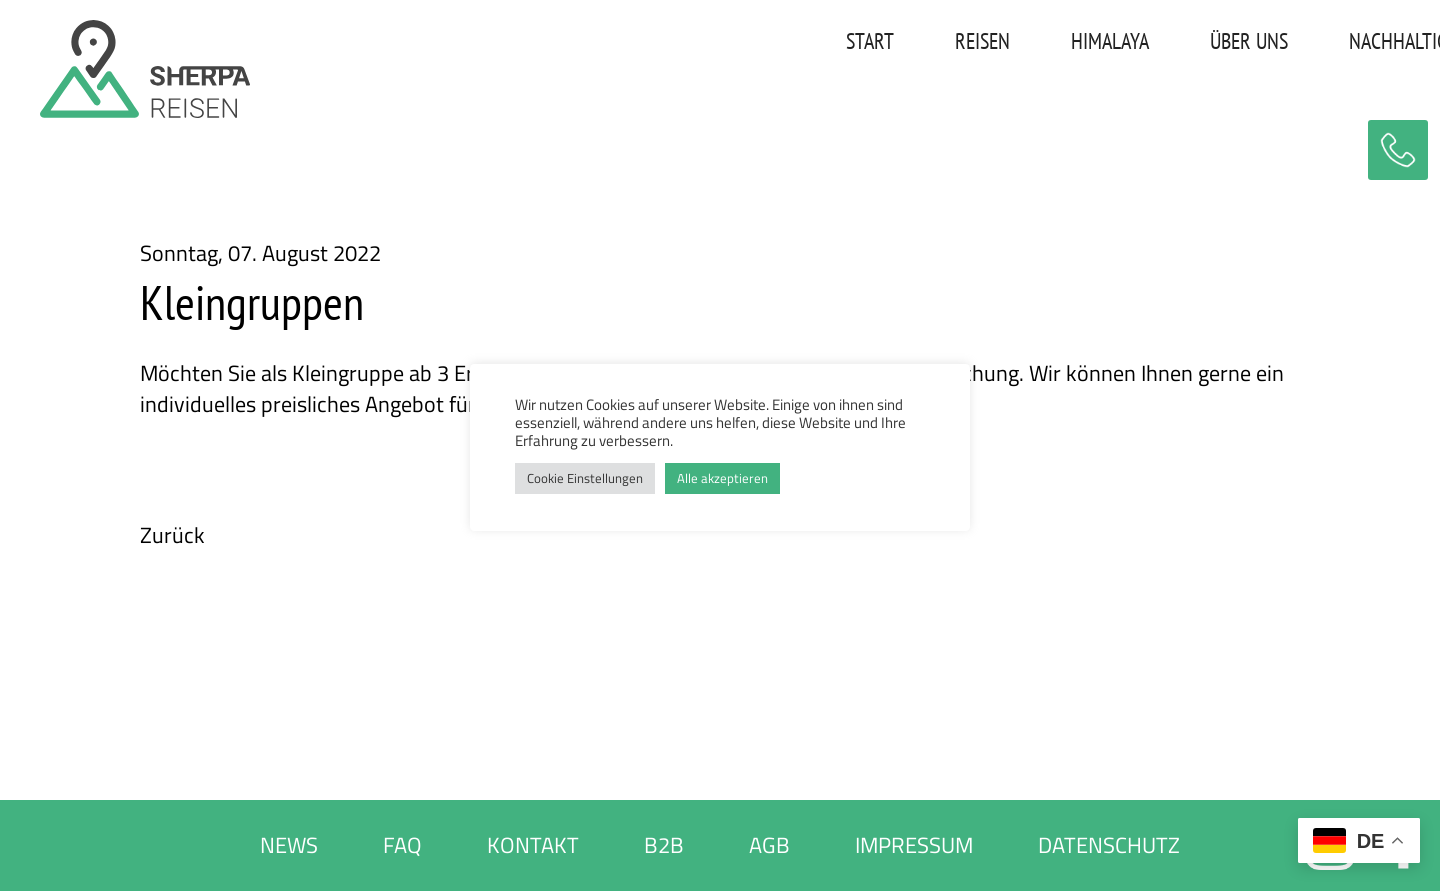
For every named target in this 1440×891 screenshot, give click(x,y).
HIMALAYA (879, 44)
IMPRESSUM (914, 845)
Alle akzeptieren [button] (722, 478)
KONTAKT (1350, 44)
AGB (769, 845)
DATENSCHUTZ (1109, 845)
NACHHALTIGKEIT (1185, 44)
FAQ (402, 845)
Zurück (172, 535)
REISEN (751, 44)
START (639, 44)
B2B (664, 845)
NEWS (289, 845)
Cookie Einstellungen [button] (585, 478)
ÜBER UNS (1018, 44)
